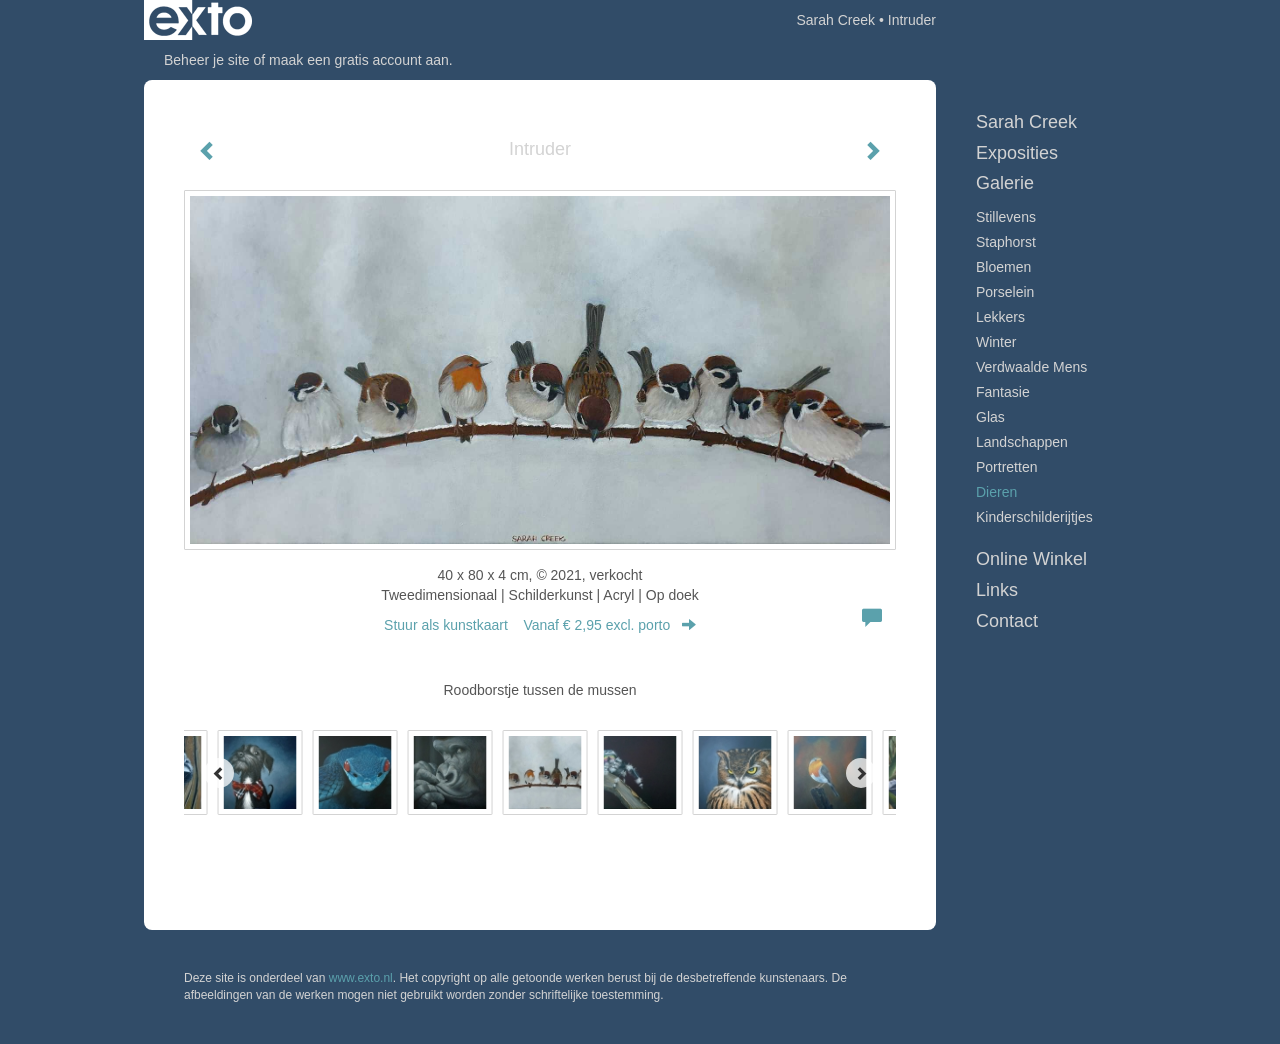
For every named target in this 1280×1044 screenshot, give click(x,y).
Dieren (996, 492)
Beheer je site (207, 60)
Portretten (1006, 467)
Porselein (1005, 292)
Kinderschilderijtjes (1034, 517)
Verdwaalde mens (1031, 367)
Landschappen (1022, 442)
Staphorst (1006, 242)
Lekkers (1000, 317)
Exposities (1017, 153)
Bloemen (1003, 267)
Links (997, 590)
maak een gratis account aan (359, 60)
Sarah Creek (835, 20)
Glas (990, 417)
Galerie (1005, 183)
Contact (1007, 621)
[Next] (861, 773)
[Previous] (219, 773)
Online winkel (1031, 559)
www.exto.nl (361, 978)
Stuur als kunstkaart (540, 625)
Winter (996, 342)
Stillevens (1006, 217)
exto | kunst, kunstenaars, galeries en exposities (200, 20)
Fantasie (1003, 392)
